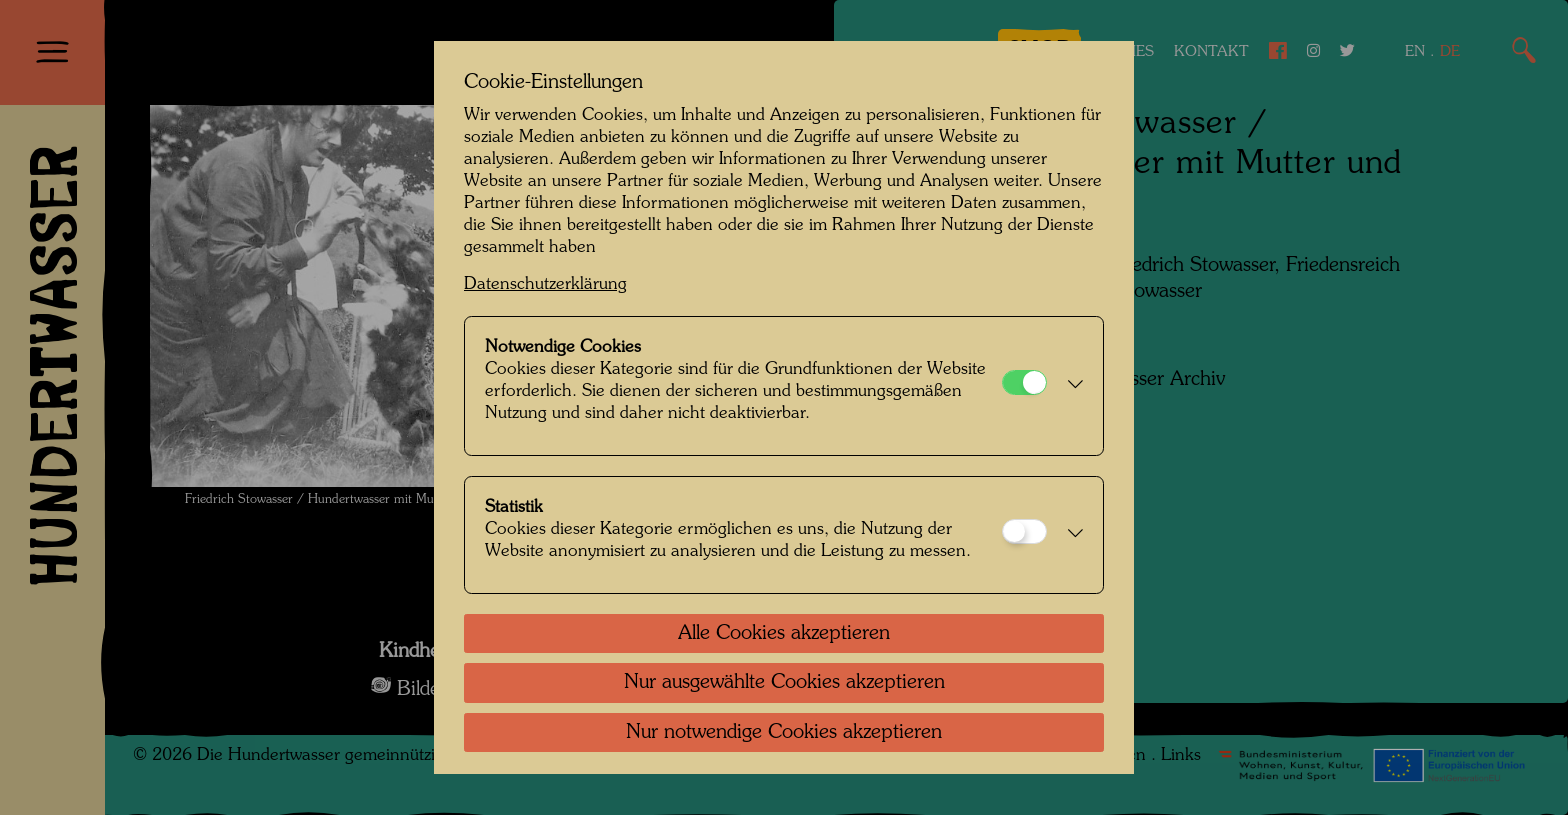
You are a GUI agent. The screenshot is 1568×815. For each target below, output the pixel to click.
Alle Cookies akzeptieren (784, 634)
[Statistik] (1024, 531)
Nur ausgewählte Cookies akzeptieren (784, 683)
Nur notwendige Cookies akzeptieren (784, 733)
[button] (1070, 386)
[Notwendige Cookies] (1024, 382)
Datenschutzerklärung (545, 284)
